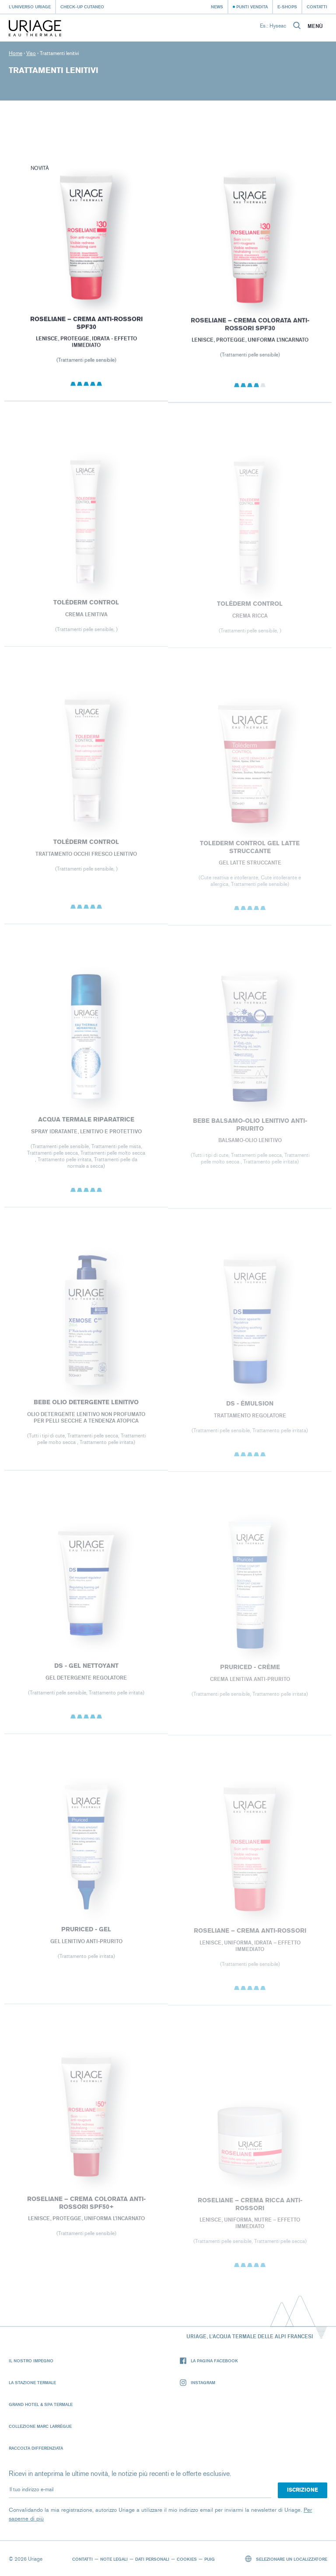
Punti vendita (252, 6)
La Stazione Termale (32, 2382)
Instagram (197, 2382)
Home (15, 53)
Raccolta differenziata (36, 2448)
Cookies (187, 2559)
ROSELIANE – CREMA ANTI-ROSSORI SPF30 (86, 326)
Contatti (317, 6)
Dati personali (152, 2559)
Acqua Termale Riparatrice (86, 1125)
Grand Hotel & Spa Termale (41, 2404)
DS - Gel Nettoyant (86, 1672)
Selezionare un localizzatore (286, 2558)
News (217, 6)
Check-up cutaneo (82, 6)
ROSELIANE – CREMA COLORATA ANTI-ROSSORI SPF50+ (86, 2209)
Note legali (114, 2559)
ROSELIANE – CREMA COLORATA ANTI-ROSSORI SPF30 (250, 329)
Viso (31, 53)
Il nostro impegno (31, 2360)
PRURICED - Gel (86, 1935)
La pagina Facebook (209, 2361)
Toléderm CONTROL (86, 609)
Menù (315, 26)
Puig (209, 2559)
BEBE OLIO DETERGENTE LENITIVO (86, 1409)
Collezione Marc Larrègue (40, 2426)
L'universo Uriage (30, 6)
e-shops (287, 6)
